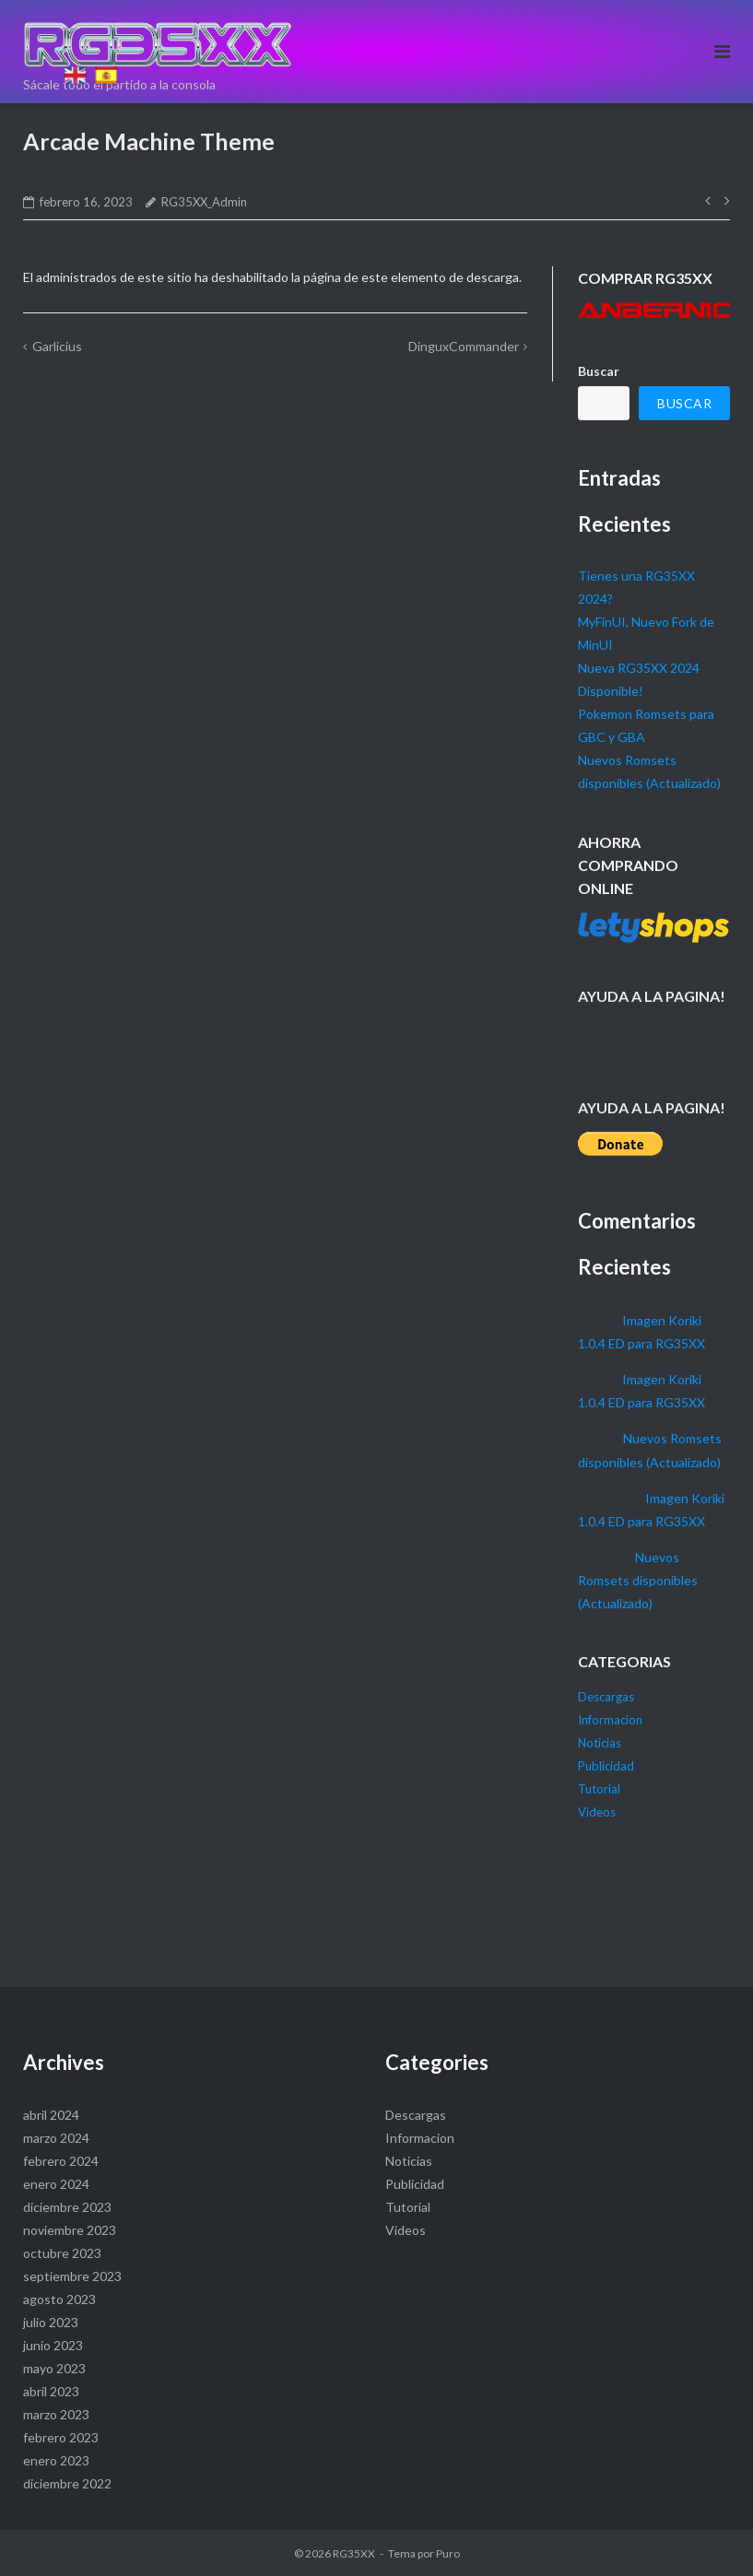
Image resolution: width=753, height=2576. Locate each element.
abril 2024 (51, 2115)
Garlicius (57, 346)
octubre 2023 (62, 2253)
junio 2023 (53, 2345)
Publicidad (606, 1766)
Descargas (606, 1696)
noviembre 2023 (69, 2230)
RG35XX (354, 2553)
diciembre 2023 (67, 2207)
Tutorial (599, 1789)
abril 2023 (51, 2391)
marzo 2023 (56, 2414)
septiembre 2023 (72, 2276)
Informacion (610, 1719)
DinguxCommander (463, 346)
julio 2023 (50, 2322)
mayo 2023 (54, 2368)
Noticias (599, 1742)
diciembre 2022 (67, 2483)
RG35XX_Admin (204, 201)
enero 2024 (56, 2184)
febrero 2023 (61, 2437)
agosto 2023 (59, 2299)
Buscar (598, 371)
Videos (597, 1812)
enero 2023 (56, 2460)
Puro (448, 2553)
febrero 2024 (61, 2161)
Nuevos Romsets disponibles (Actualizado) (638, 1580)
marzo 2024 (56, 2138)
